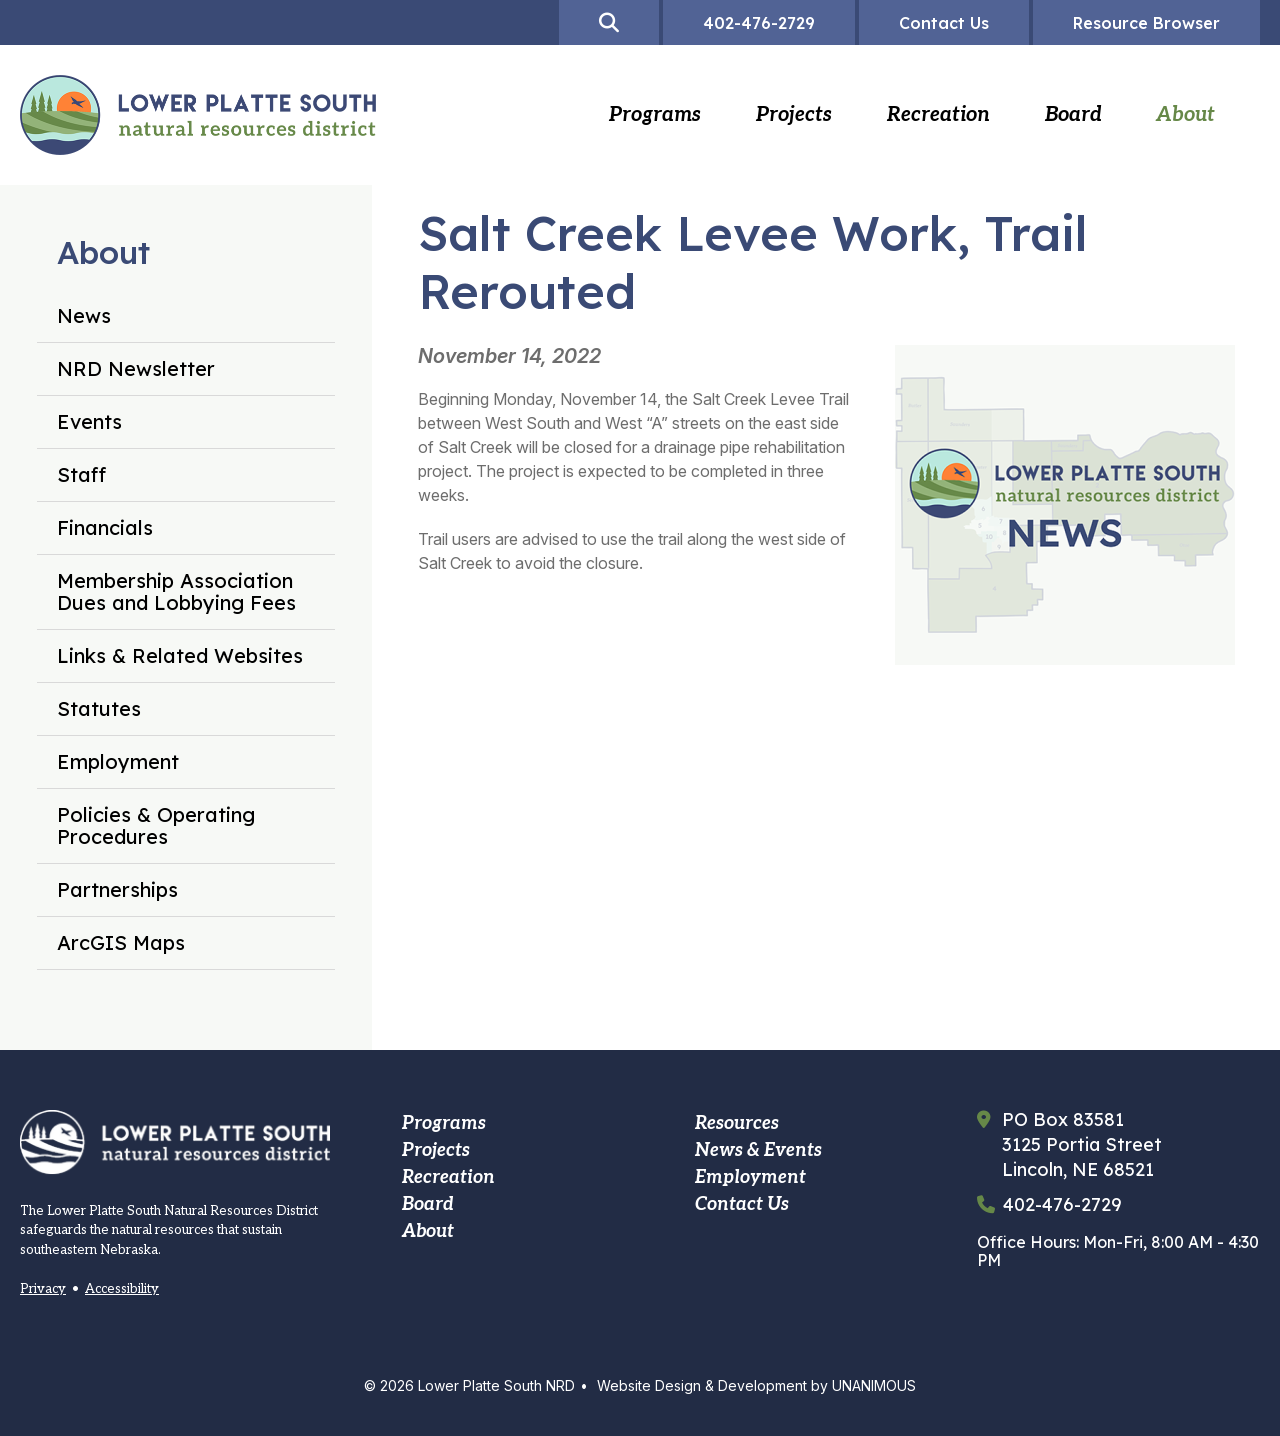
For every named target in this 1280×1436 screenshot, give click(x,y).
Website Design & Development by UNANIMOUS (756, 1385)
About (103, 252)
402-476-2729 (1062, 1205)
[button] (1045, 699)
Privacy (43, 1289)
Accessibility (122, 1289)
